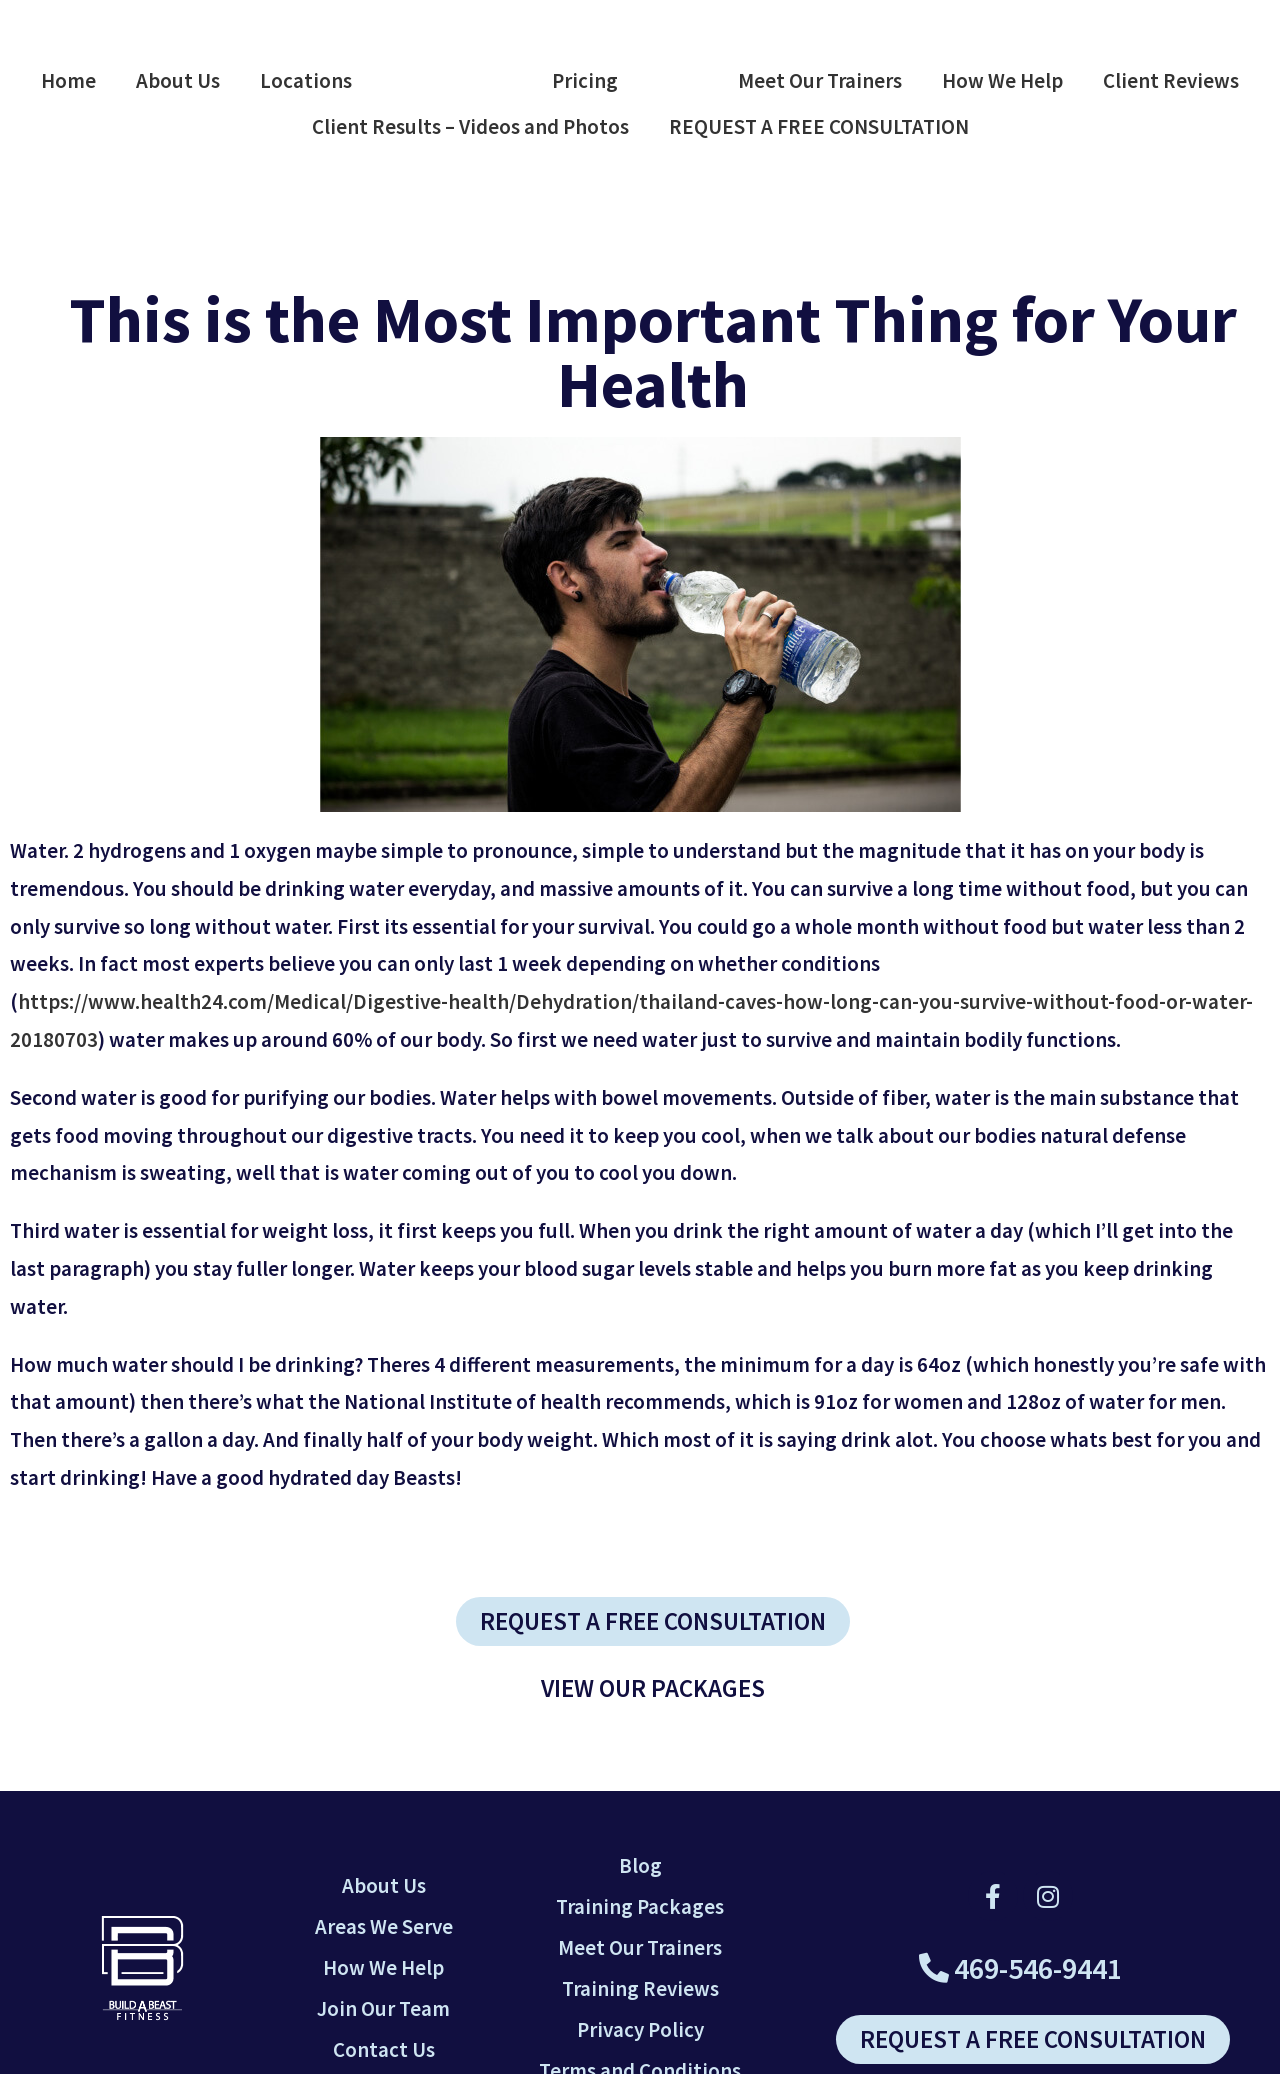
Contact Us (384, 2049)
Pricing (585, 80)
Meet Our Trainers (820, 80)
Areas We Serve (384, 1926)
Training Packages (640, 1906)
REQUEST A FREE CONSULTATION (819, 126)
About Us (178, 80)
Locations (306, 80)
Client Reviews (1171, 80)
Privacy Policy (640, 2029)
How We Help (1002, 80)
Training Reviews (640, 1988)
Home (68, 80)
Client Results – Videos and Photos (470, 126)
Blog (640, 1865)
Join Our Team (383, 2008)
